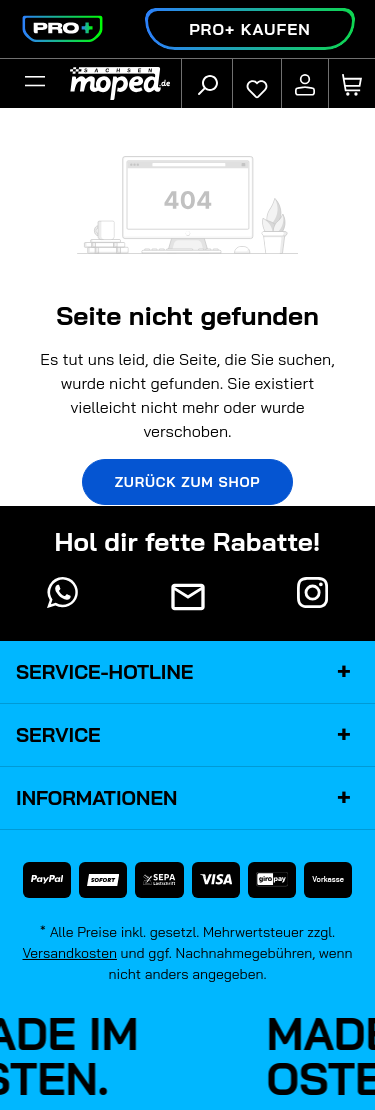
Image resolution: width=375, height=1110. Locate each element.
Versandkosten (69, 953)
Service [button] (187, 735)
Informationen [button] (187, 798)
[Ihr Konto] (305, 84)
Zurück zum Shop (188, 482)
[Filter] (35, 84)
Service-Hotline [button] (187, 672)
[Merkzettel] (257, 84)
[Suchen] (207, 84)
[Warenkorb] (352, 84)
